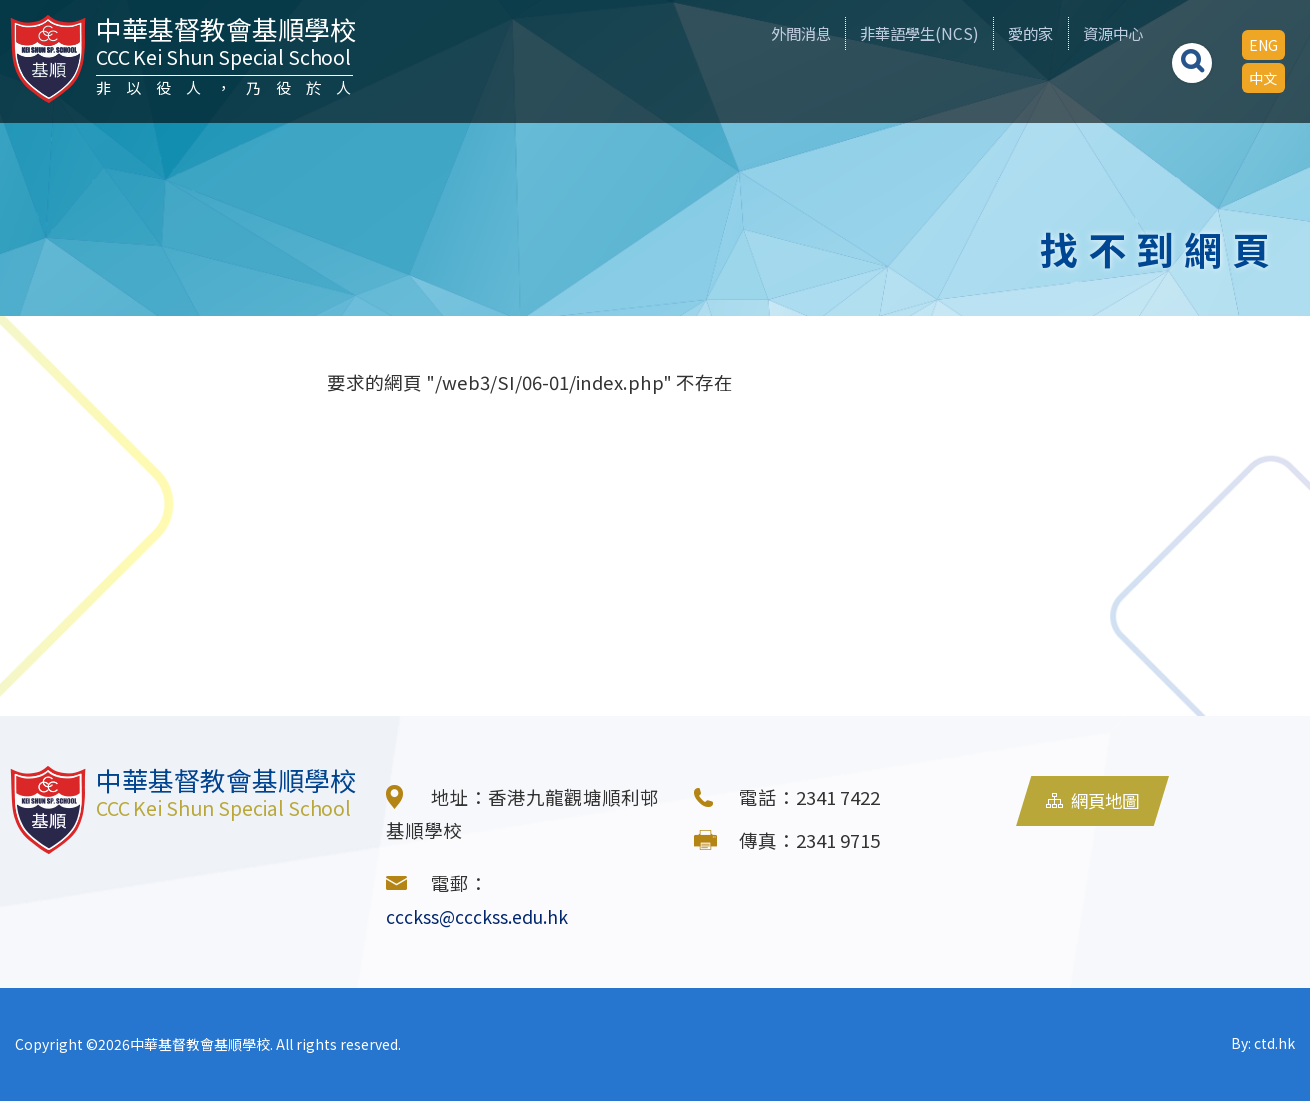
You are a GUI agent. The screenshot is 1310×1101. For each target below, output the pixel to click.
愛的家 (1002, 33)
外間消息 (740, 33)
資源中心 (1099, 33)
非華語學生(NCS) (875, 33)
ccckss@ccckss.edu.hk (484, 916)
